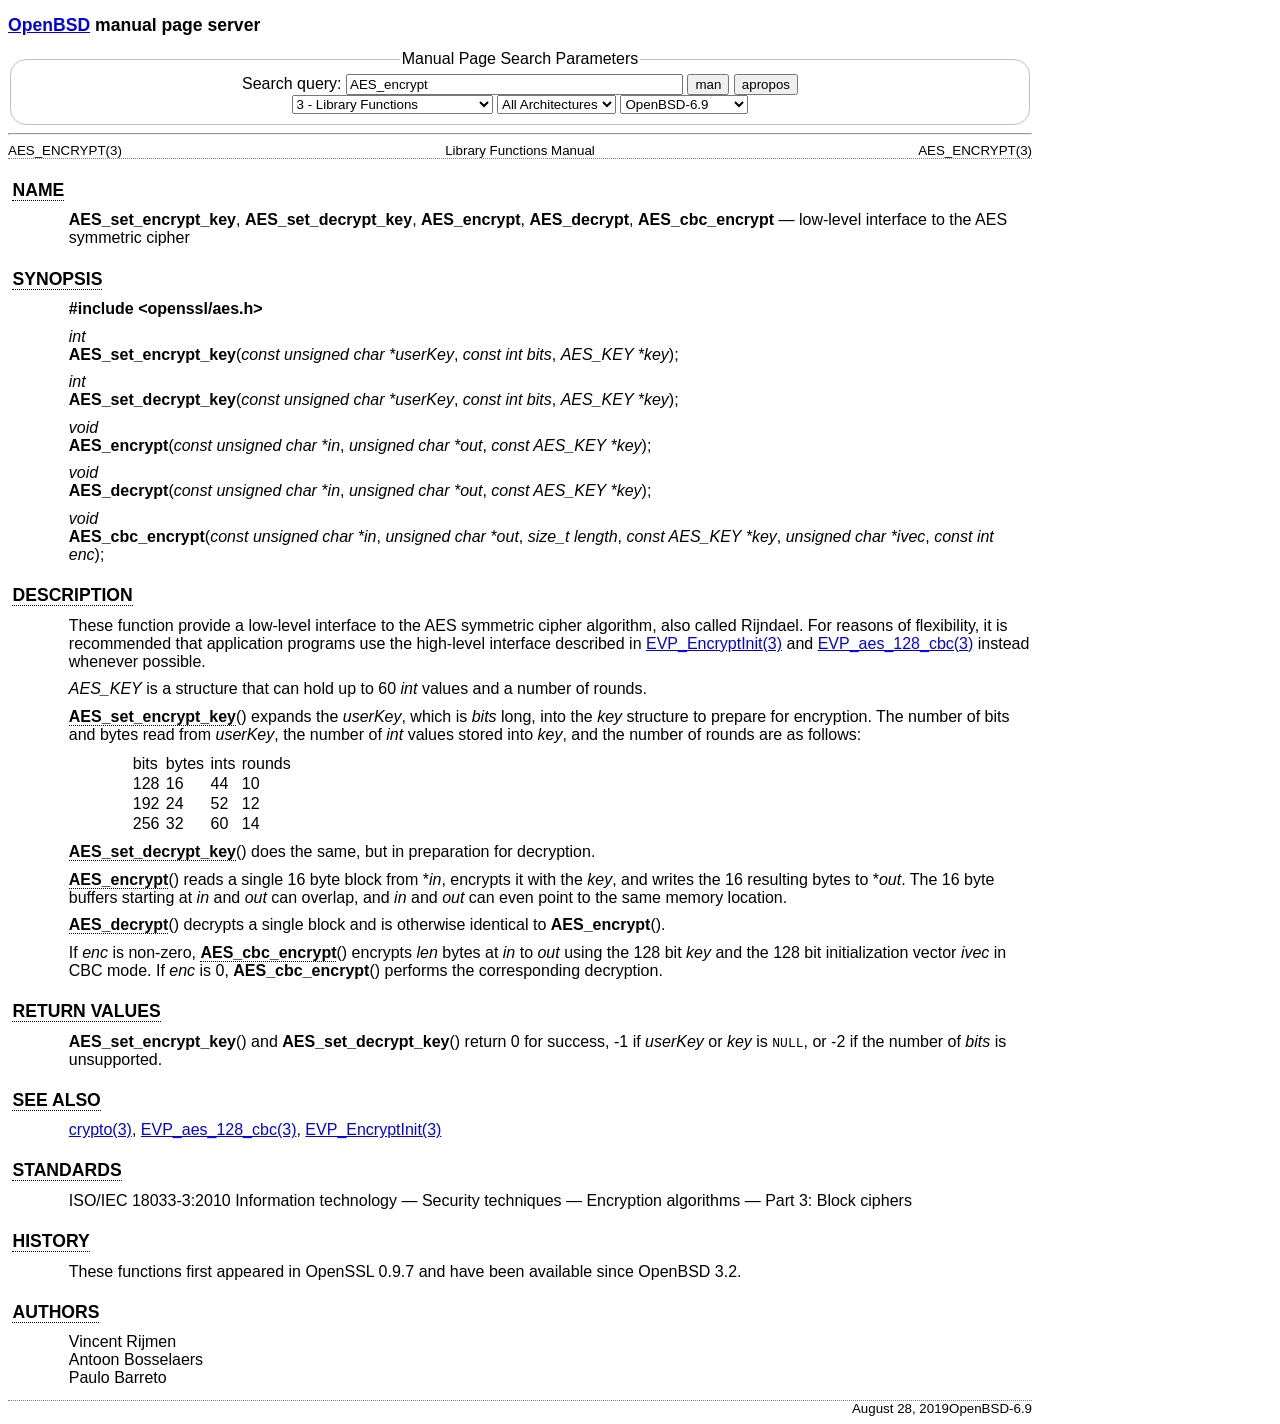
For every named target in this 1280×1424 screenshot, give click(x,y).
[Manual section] (392, 104)
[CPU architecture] (556, 104)
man (708, 84)
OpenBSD (49, 25)
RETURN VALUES (86, 1011)
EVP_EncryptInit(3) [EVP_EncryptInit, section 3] (714, 643)
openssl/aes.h (201, 308)
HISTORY (50, 1241)
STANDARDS (66, 1170)
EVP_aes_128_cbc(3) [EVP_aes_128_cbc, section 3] (896, 643)
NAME (38, 190)
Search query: (465, 83)
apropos (766, 84)
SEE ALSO (56, 1100)
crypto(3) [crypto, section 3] (100, 1129)
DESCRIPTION (72, 595)
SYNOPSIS (57, 279)
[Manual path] (684, 104)
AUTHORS (55, 1312)
